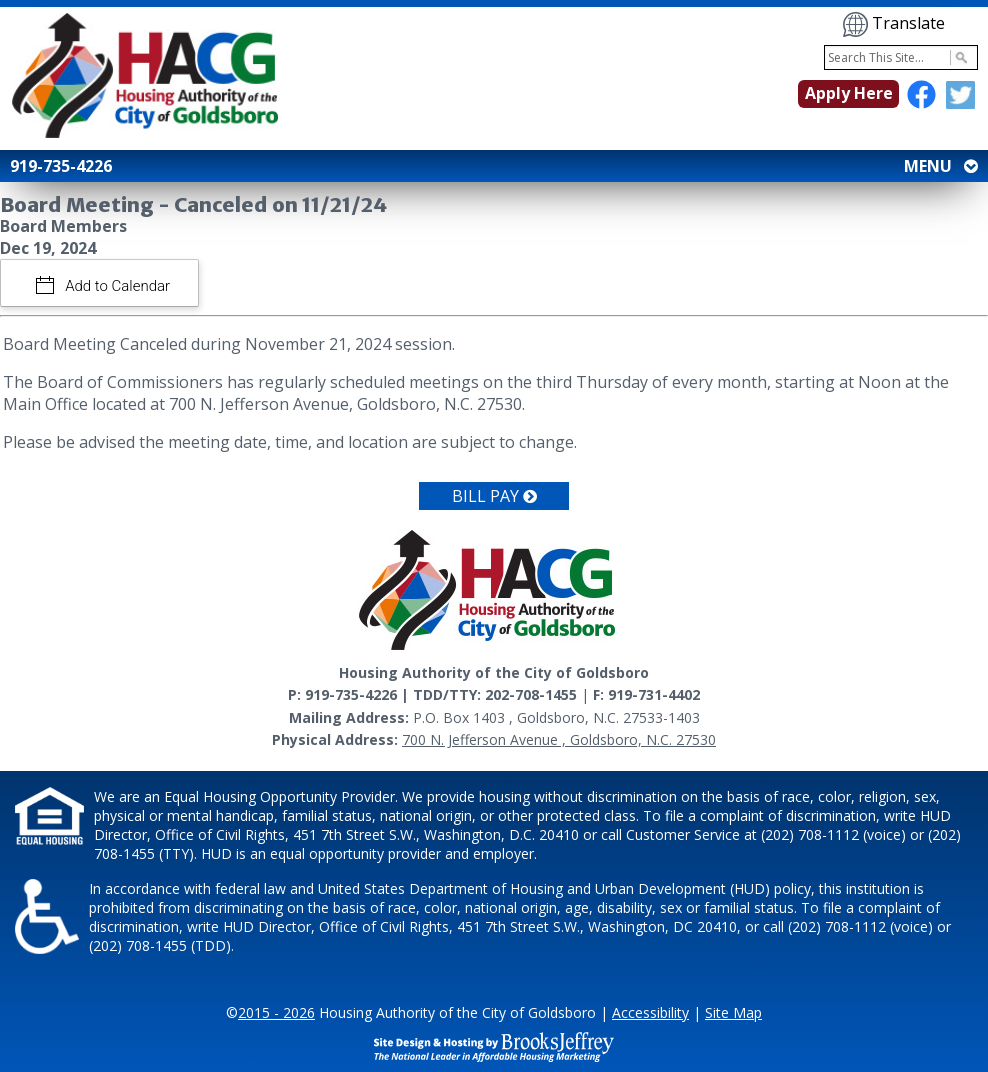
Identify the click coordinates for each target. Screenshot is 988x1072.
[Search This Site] (901, 57)
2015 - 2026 (276, 1012)
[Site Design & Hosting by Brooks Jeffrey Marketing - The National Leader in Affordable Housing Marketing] (494, 1045)
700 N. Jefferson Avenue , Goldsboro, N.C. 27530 (559, 739)
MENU (939, 166)
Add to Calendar (116, 286)
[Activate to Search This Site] (958, 57)
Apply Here (849, 93)
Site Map (733, 1012)
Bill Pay (494, 496)
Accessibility (650, 1012)
